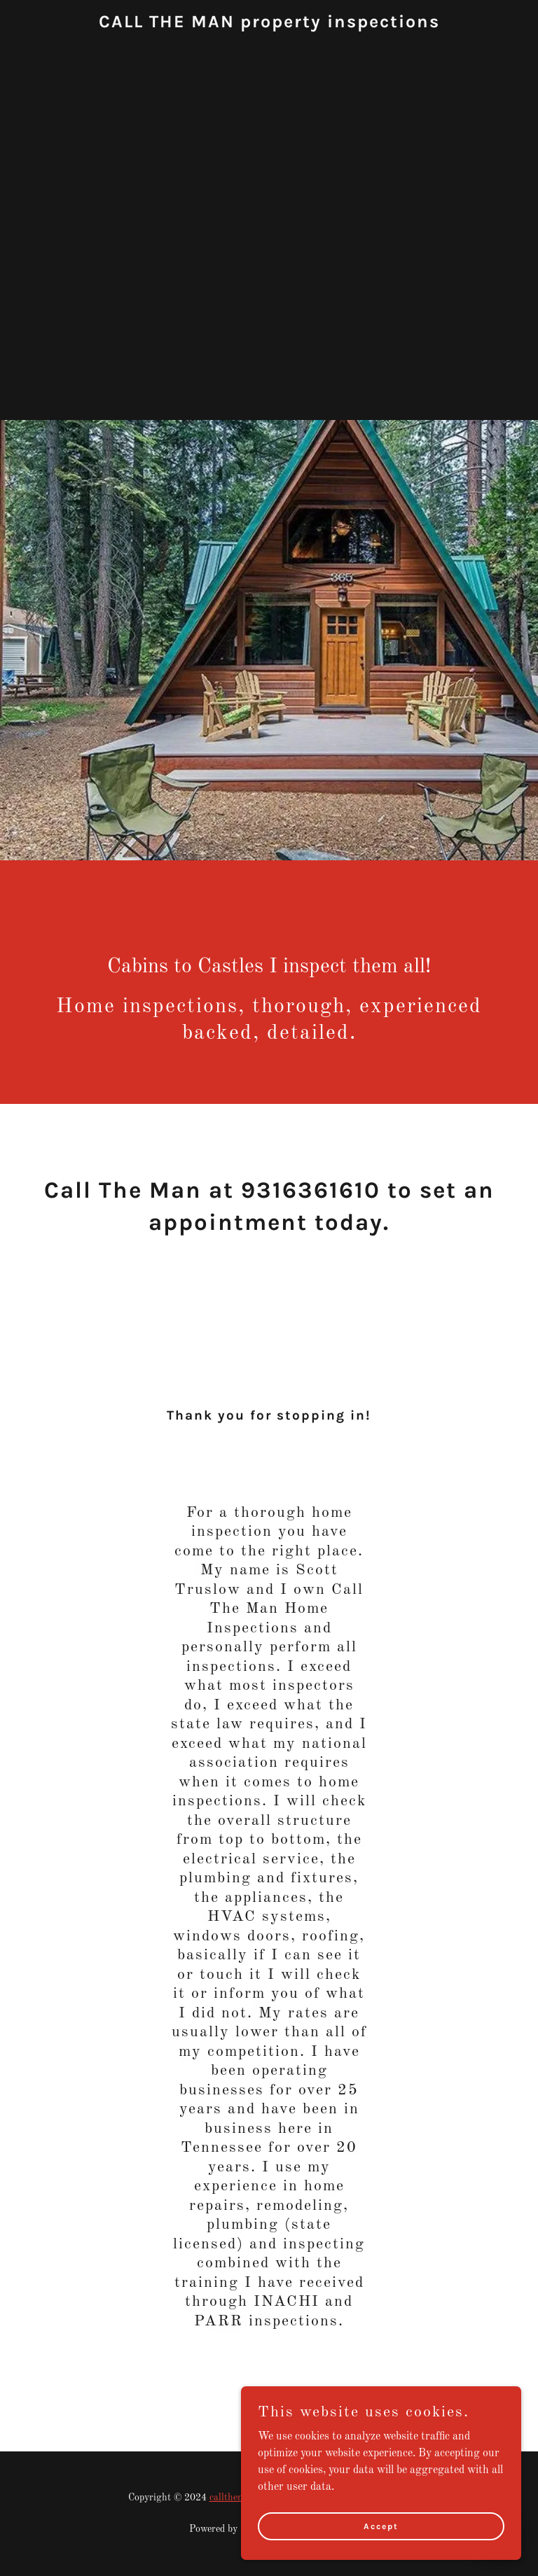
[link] (269, 24)
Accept (381, 2525)
